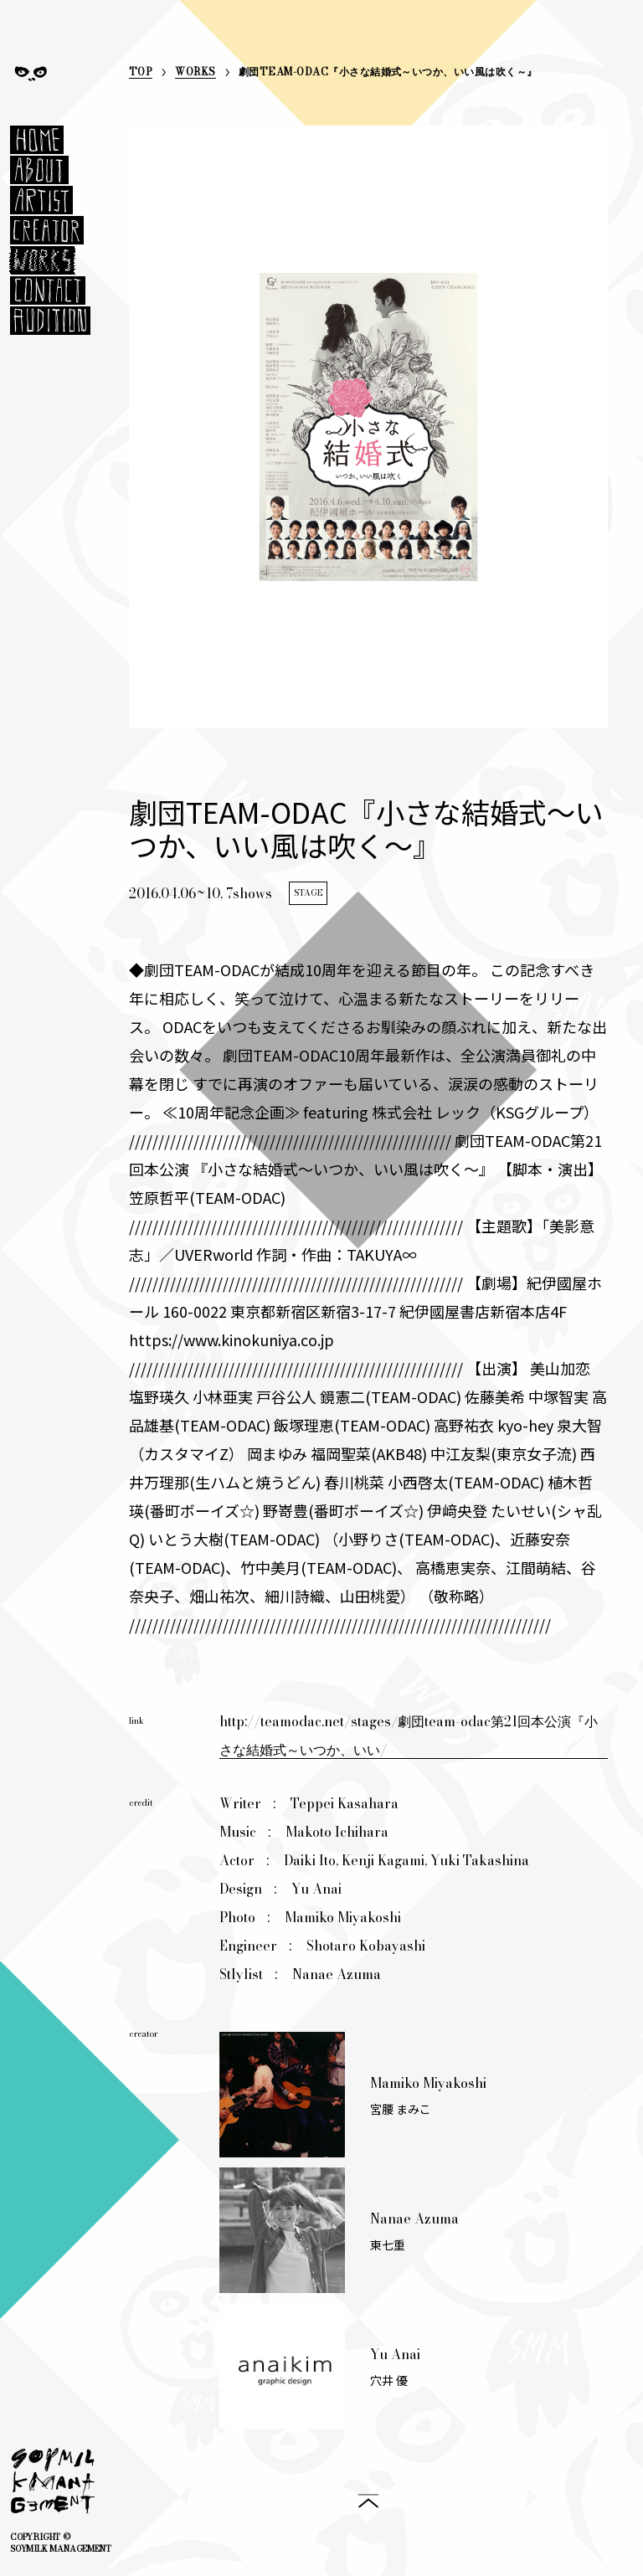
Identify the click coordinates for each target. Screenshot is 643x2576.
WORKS (195, 73)
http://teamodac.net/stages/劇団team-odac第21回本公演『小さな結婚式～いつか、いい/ (408, 1735)
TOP (140, 73)
